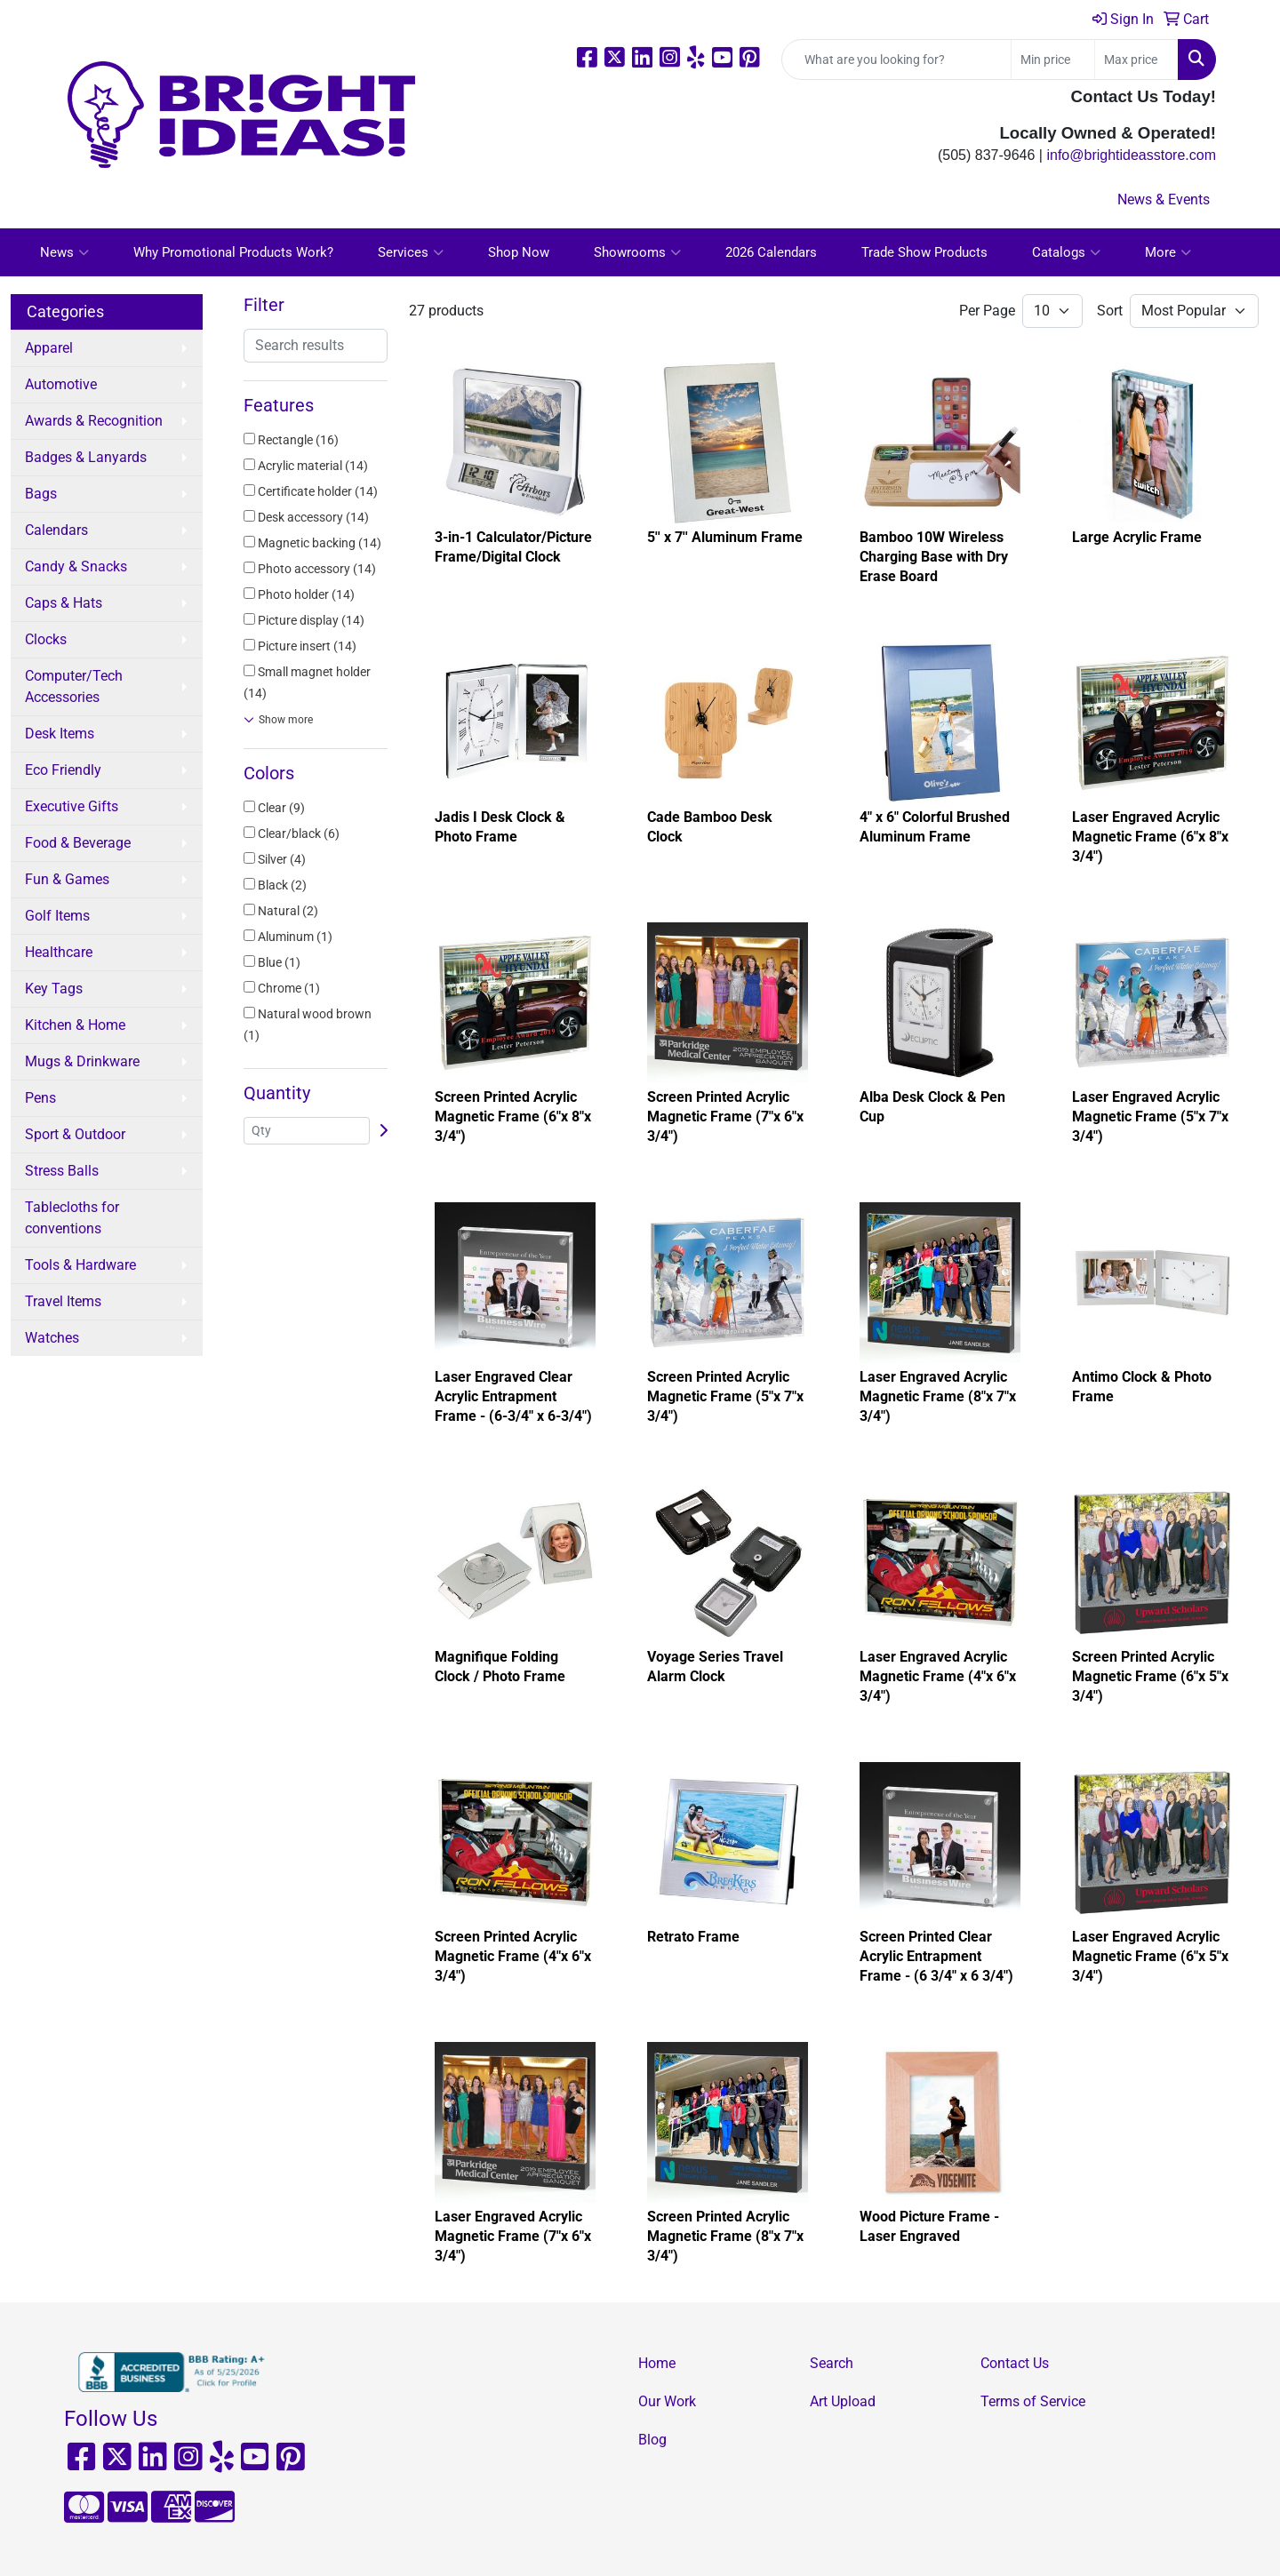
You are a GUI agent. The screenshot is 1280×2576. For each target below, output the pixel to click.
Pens (40, 1097)
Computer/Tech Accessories (74, 686)
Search (831, 2363)
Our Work (667, 2401)
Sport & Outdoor (75, 1134)
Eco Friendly (63, 770)
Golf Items (57, 915)
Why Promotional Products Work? (233, 252)
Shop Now (518, 252)
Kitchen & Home (75, 1025)
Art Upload (843, 2401)
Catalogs (1066, 252)
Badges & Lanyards (86, 457)
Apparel (49, 347)
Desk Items (59, 733)
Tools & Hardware (80, 1264)
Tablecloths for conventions (72, 1218)
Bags (41, 493)
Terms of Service (1032, 2401)
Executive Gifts (71, 806)
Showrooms (637, 252)
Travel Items (63, 1301)
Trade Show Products (924, 252)
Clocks (46, 639)
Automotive (61, 384)
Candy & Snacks (76, 566)
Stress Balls (62, 1170)
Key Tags (54, 988)
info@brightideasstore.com (1131, 155)
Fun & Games (67, 879)
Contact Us (1014, 2363)
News (64, 252)
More (1168, 252)
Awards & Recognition (94, 420)
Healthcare (58, 952)
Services (411, 252)
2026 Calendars (771, 252)
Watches (52, 1337)
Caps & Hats (63, 602)
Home (657, 2363)
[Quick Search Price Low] (1053, 59)
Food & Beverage (78, 842)
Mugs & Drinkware (82, 1061)
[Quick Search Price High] (1136, 59)
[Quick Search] (896, 59)
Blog (652, 2439)
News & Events (1163, 199)
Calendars (56, 530)
